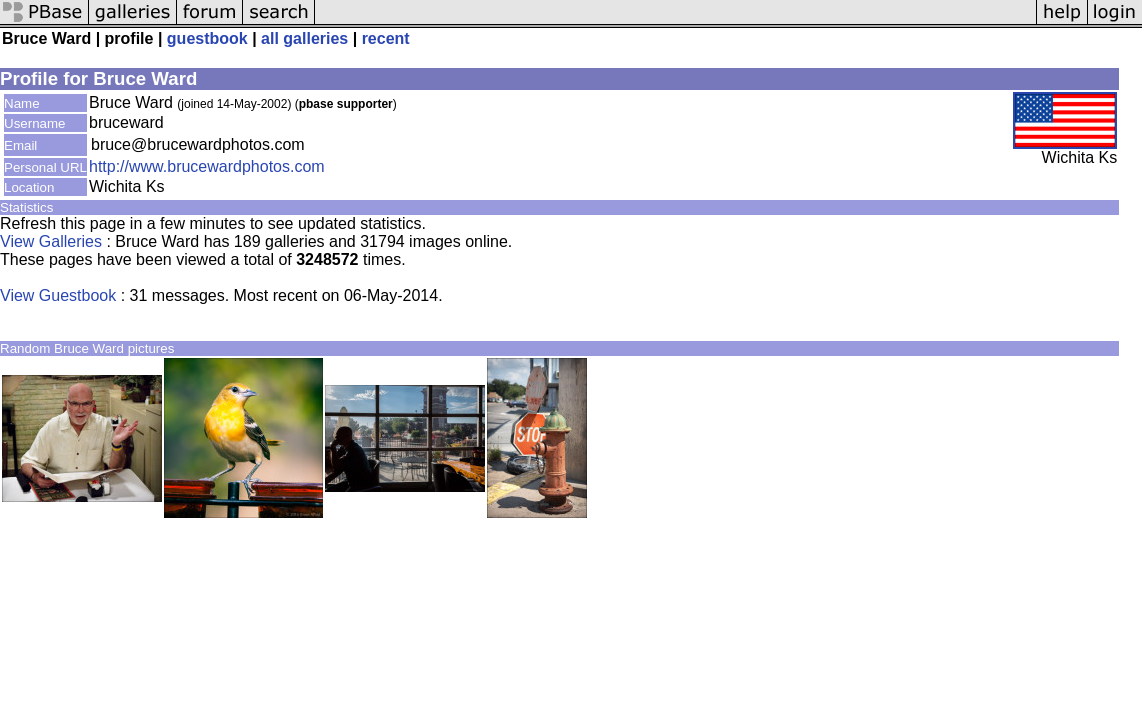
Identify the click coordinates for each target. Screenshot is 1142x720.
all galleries (304, 38)
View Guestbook (58, 295)
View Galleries (51, 241)
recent (386, 38)
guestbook (207, 38)
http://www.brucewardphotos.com (207, 166)
